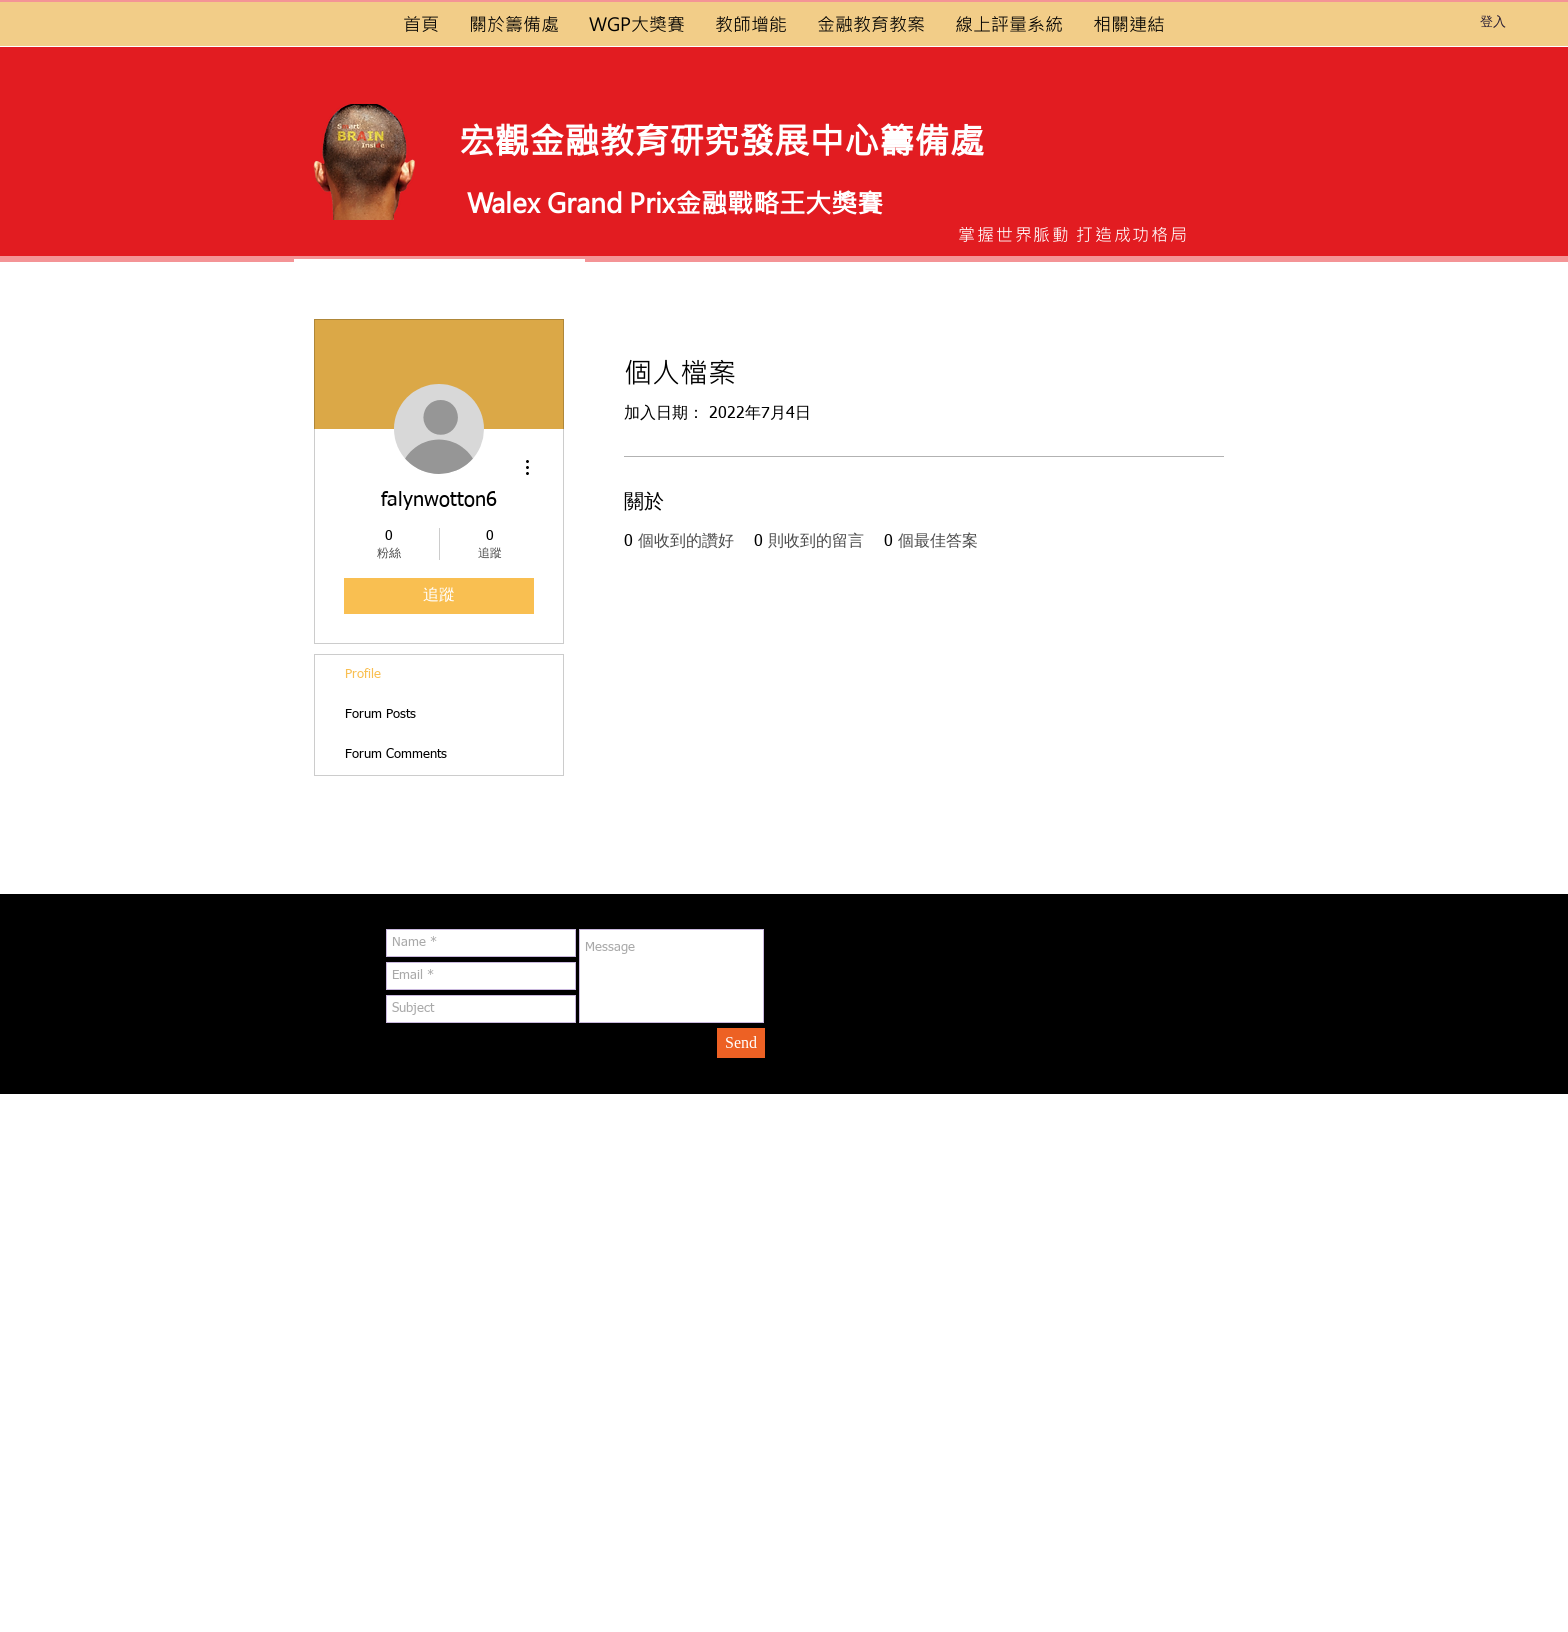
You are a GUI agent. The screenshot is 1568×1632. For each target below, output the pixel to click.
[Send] (741, 1043)
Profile (363, 674)
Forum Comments (396, 754)
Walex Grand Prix (571, 202)
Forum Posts (380, 714)
